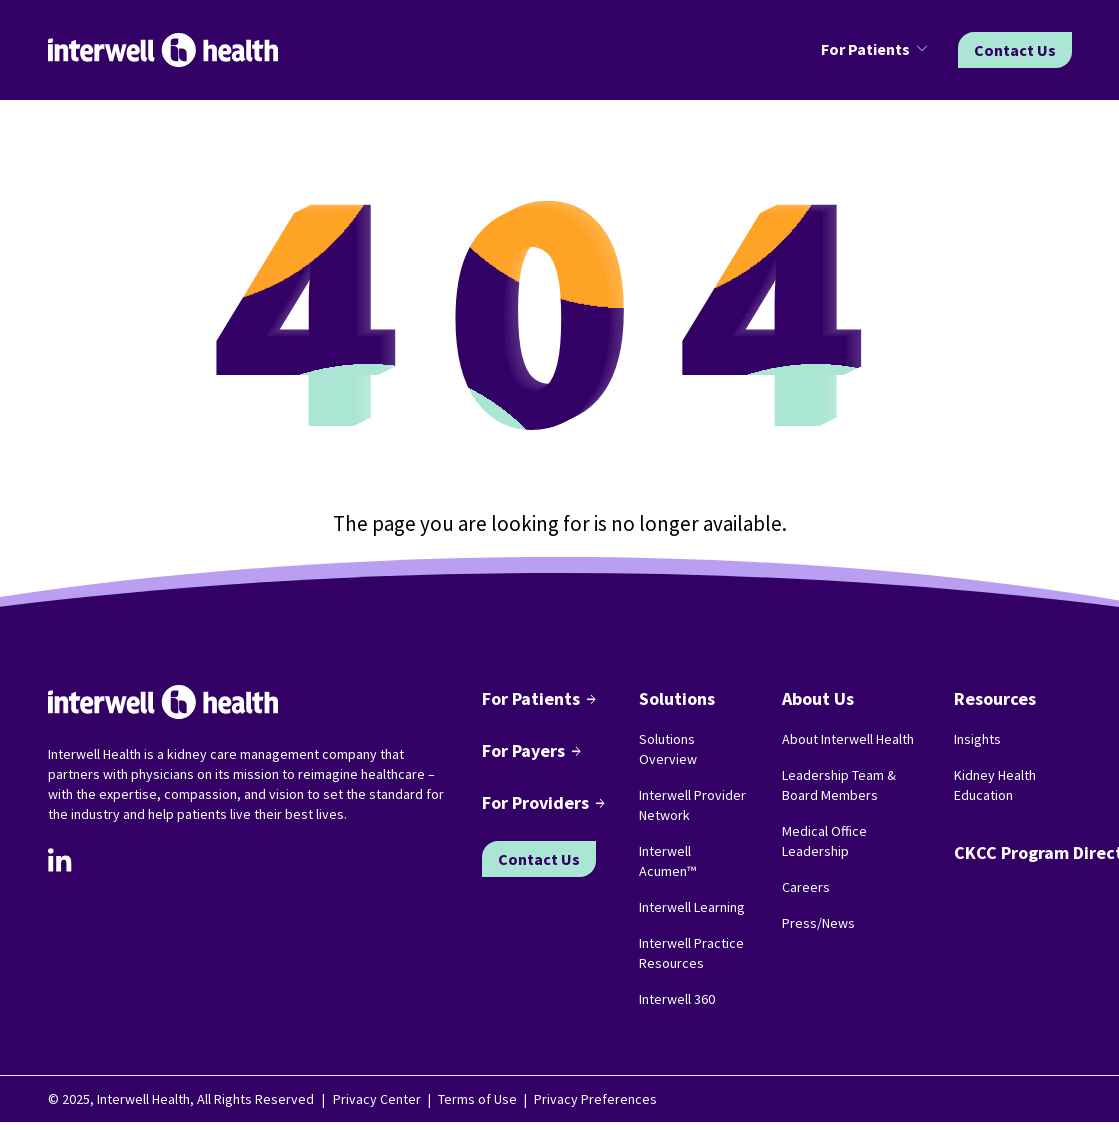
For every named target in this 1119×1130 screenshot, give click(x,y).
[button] (877, 50)
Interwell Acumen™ (667, 861)
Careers (806, 887)
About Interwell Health (848, 739)
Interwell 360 (677, 999)
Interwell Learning (692, 907)
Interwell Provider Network (692, 805)
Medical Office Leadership (824, 841)
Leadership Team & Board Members (839, 785)
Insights (977, 739)
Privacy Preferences (595, 1099)
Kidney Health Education (995, 785)
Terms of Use (477, 1099)
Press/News (818, 923)
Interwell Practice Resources (691, 953)
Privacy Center (377, 1099)
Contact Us (1015, 50)
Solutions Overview (668, 749)
